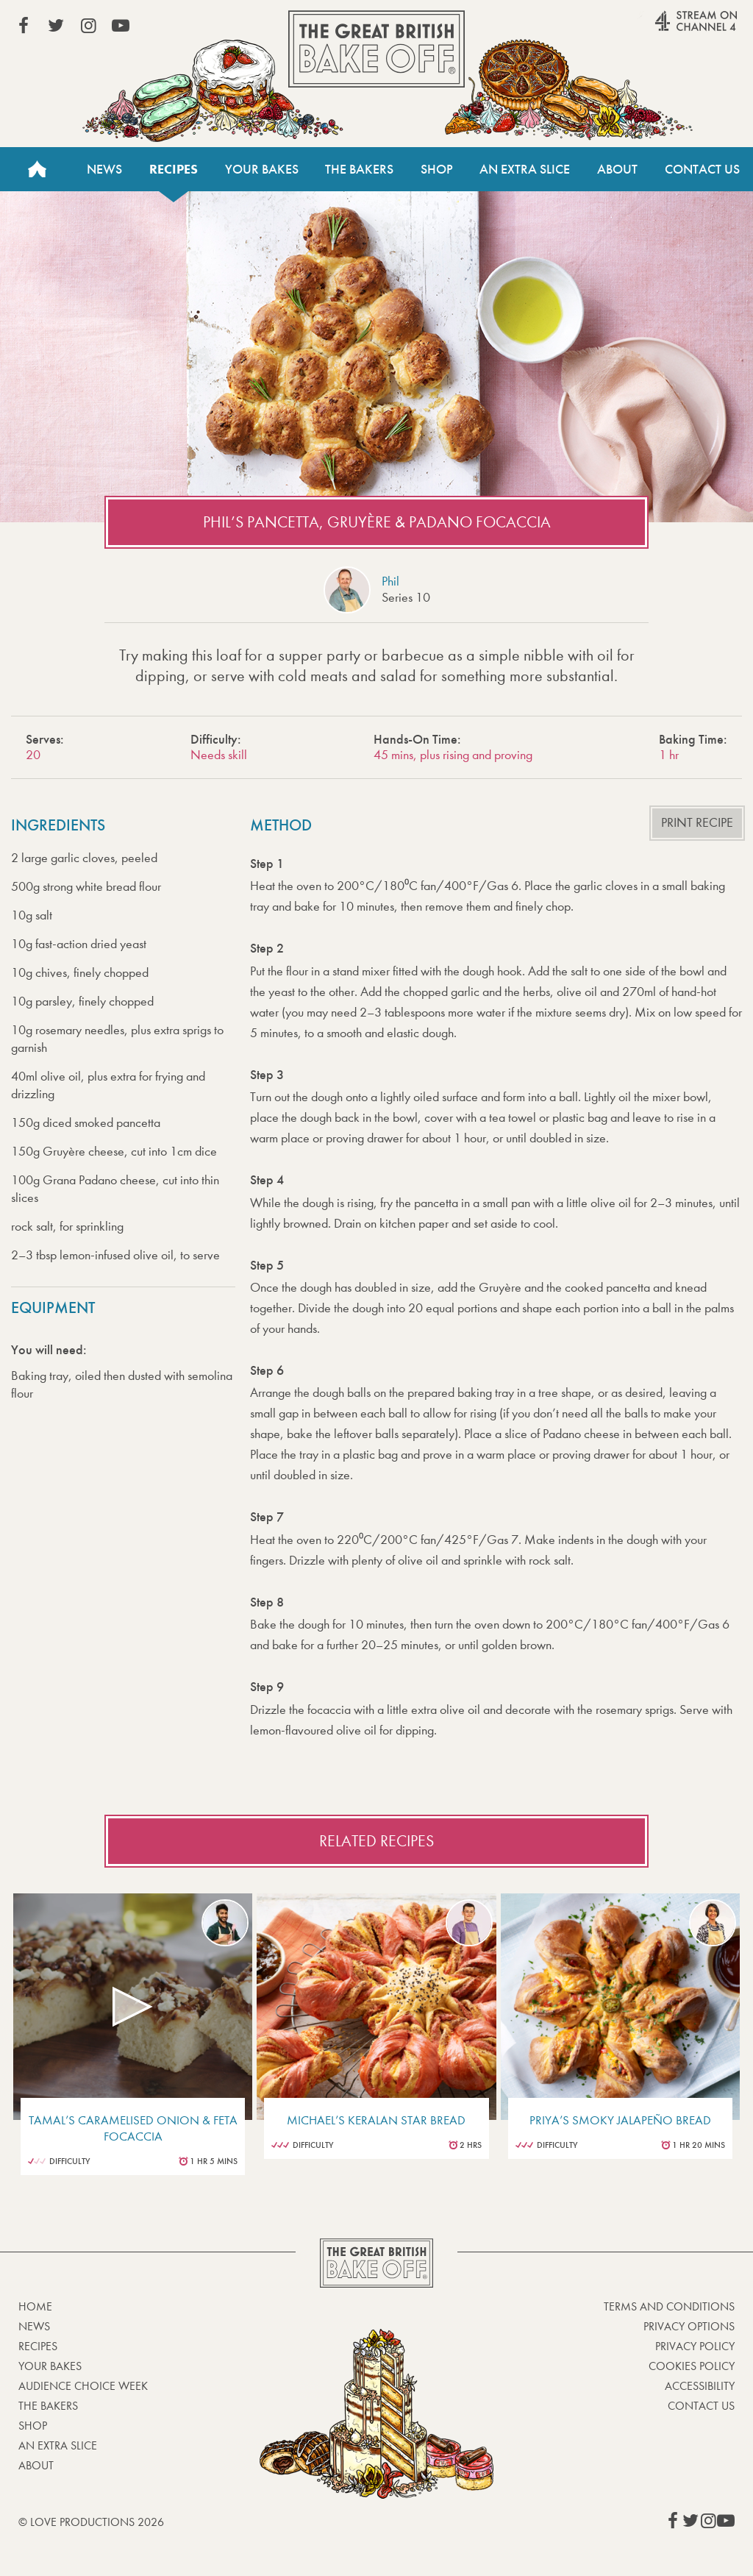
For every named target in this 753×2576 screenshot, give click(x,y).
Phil (390, 581)
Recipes (173, 169)
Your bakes (50, 2366)
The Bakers (359, 169)
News (104, 169)
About (617, 169)
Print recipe (697, 822)
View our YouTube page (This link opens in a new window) (120, 26)
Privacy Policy (695, 2346)
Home (37, 169)
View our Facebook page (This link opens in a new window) (23, 26)
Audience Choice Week (83, 2386)
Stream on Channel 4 (667, 28)
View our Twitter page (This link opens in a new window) (56, 26)
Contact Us (702, 169)
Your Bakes (262, 169)
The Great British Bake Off (376, 49)
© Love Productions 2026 (91, 2522)
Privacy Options (689, 2326)
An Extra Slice (524, 169)
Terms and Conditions (669, 2306)
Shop (437, 169)
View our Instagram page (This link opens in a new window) (88, 26)
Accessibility (700, 2386)
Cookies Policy (692, 2366)
